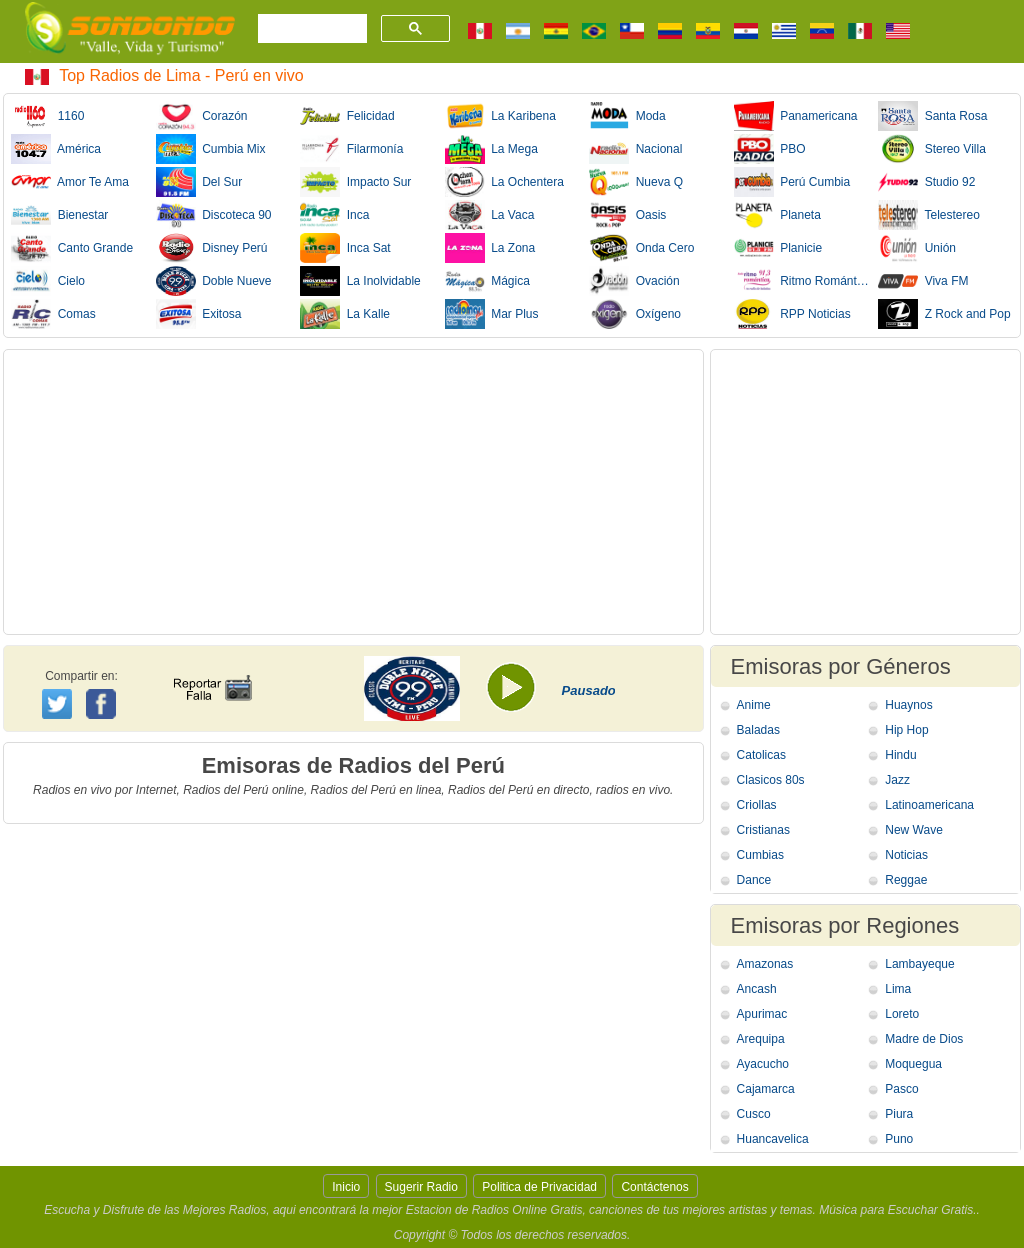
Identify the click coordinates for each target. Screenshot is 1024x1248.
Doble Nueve (214, 281)
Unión (917, 248)
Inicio (346, 1187)
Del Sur (199, 182)
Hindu (900, 755)
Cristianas (763, 830)
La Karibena (500, 116)
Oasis (627, 215)
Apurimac (762, 1014)
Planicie (778, 248)
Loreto (902, 1014)
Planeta (777, 215)
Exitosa (199, 314)
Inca (334, 215)
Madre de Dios (924, 1039)
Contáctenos (654, 1187)
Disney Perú (212, 248)
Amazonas (765, 964)
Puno (899, 1139)
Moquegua (913, 1064)
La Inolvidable (360, 281)
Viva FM (923, 281)
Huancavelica (773, 1139)
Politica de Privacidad (539, 1187)
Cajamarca (766, 1089)
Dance (754, 880)
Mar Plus (492, 314)
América (56, 149)
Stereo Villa (932, 149)
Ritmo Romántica (802, 281)
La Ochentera (504, 182)
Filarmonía (351, 149)
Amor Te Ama (70, 182)
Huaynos (908, 705)
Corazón (202, 116)
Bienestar (59, 215)
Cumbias (760, 855)
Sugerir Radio (421, 1187)
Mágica (487, 281)
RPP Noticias (792, 314)
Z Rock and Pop (944, 314)
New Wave (914, 830)
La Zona (490, 248)
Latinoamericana (929, 805)
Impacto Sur (355, 182)
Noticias (906, 855)
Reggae (906, 880)
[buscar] (310, 29)
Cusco (754, 1114)
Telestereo (929, 215)
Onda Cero (641, 248)
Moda (627, 116)
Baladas (758, 730)
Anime (754, 705)
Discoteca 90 (214, 215)
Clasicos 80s (771, 780)
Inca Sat (345, 248)
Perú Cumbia (792, 182)
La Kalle (345, 314)
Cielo (48, 281)
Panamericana (796, 116)
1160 (47, 116)
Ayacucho (763, 1064)
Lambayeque (919, 964)
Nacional (635, 149)
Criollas (757, 805)
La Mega (491, 149)
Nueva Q (636, 182)
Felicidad (347, 116)
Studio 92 (926, 182)
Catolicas (761, 755)
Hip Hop (906, 730)
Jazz (897, 780)
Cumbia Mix (211, 149)
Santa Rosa (932, 116)
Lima (898, 989)
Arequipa (761, 1039)
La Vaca (490, 215)
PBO (770, 149)
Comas (53, 314)
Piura (899, 1114)
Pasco (901, 1089)
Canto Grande (72, 248)
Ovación (634, 281)
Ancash (757, 989)
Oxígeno (635, 314)
